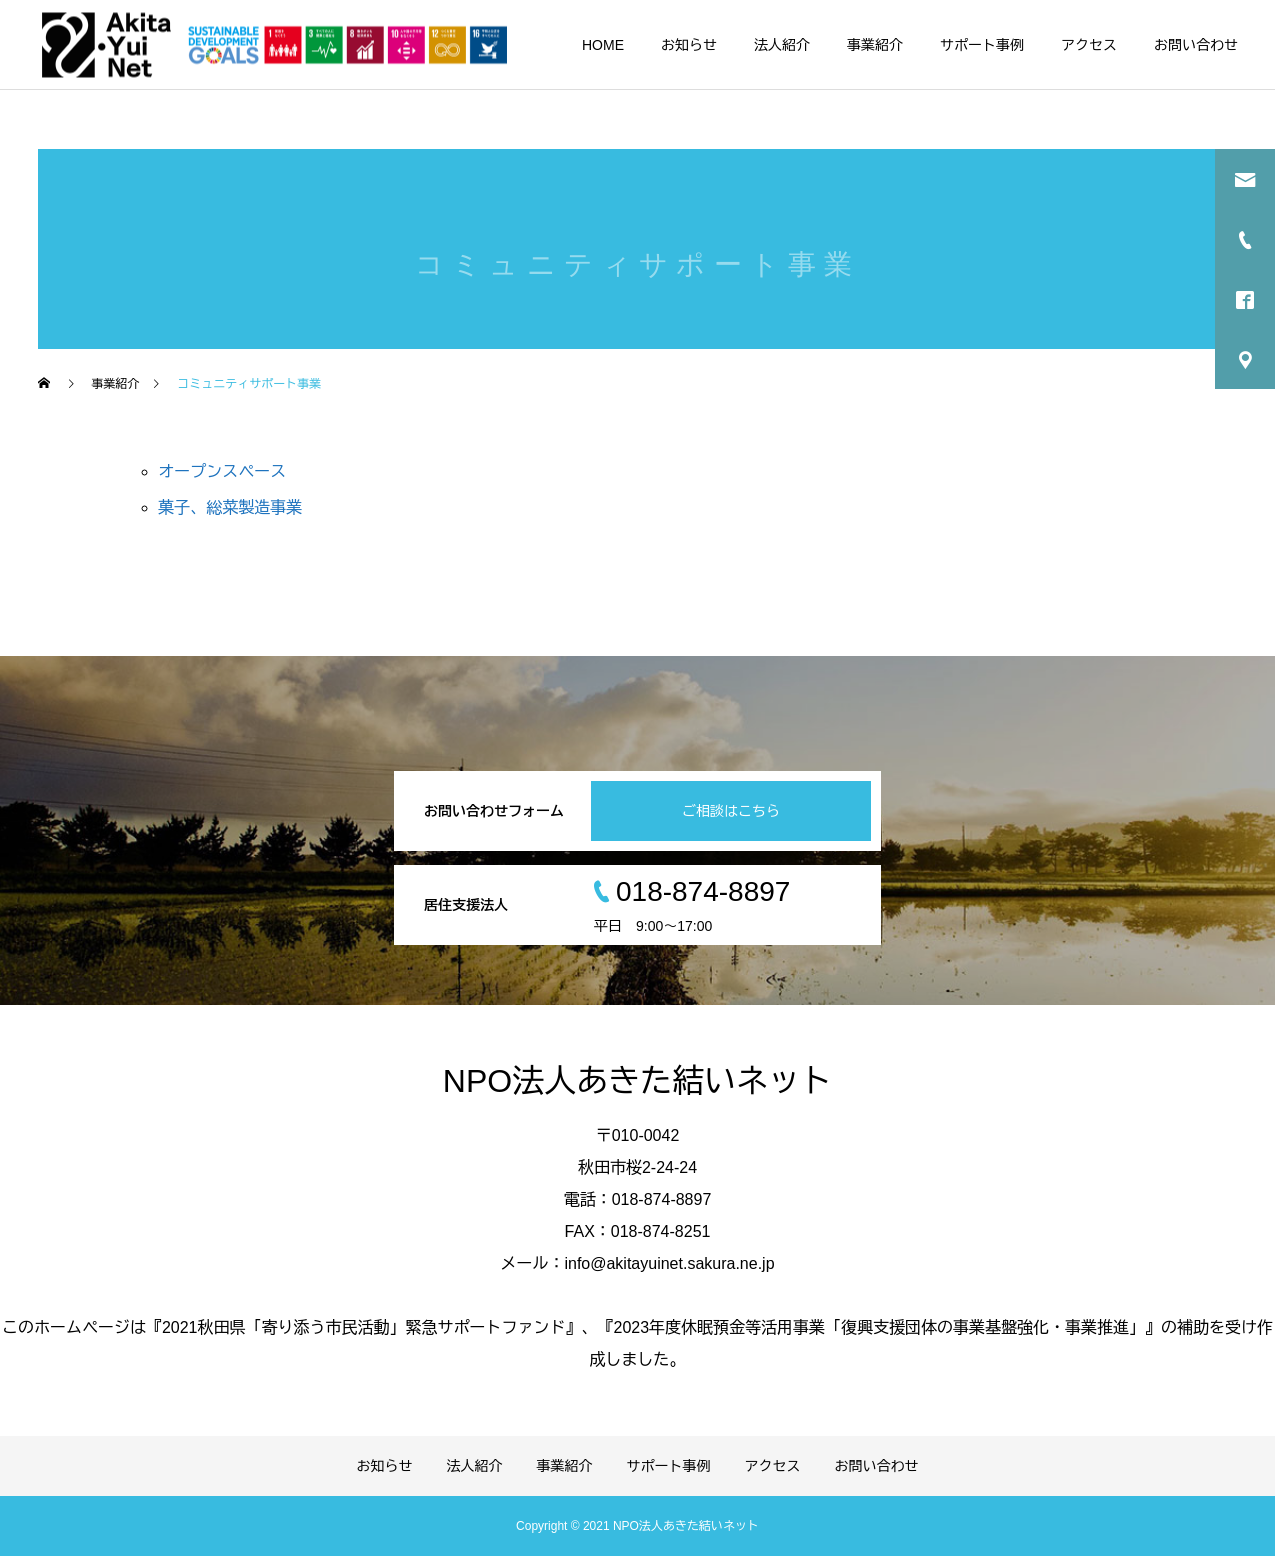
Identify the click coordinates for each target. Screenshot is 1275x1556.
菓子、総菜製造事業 (230, 507)
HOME (603, 45)
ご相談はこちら (731, 811)
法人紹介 (782, 45)
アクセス (1089, 45)
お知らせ (689, 45)
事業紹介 (875, 45)
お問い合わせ (1196, 45)
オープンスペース (222, 471)
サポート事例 (982, 45)
